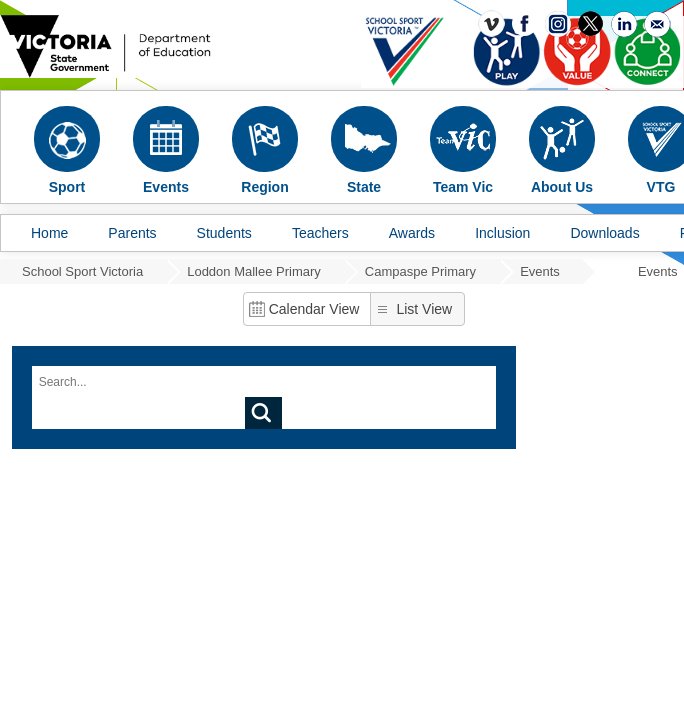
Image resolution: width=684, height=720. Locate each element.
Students (224, 233)
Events (540, 271)
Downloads (604, 233)
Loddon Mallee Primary (254, 271)
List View (424, 309)
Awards (412, 233)
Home (49, 233)
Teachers (320, 233)
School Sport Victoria (82, 271)
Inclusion (502, 233)
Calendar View (314, 309)
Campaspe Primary (420, 271)
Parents (132, 233)
